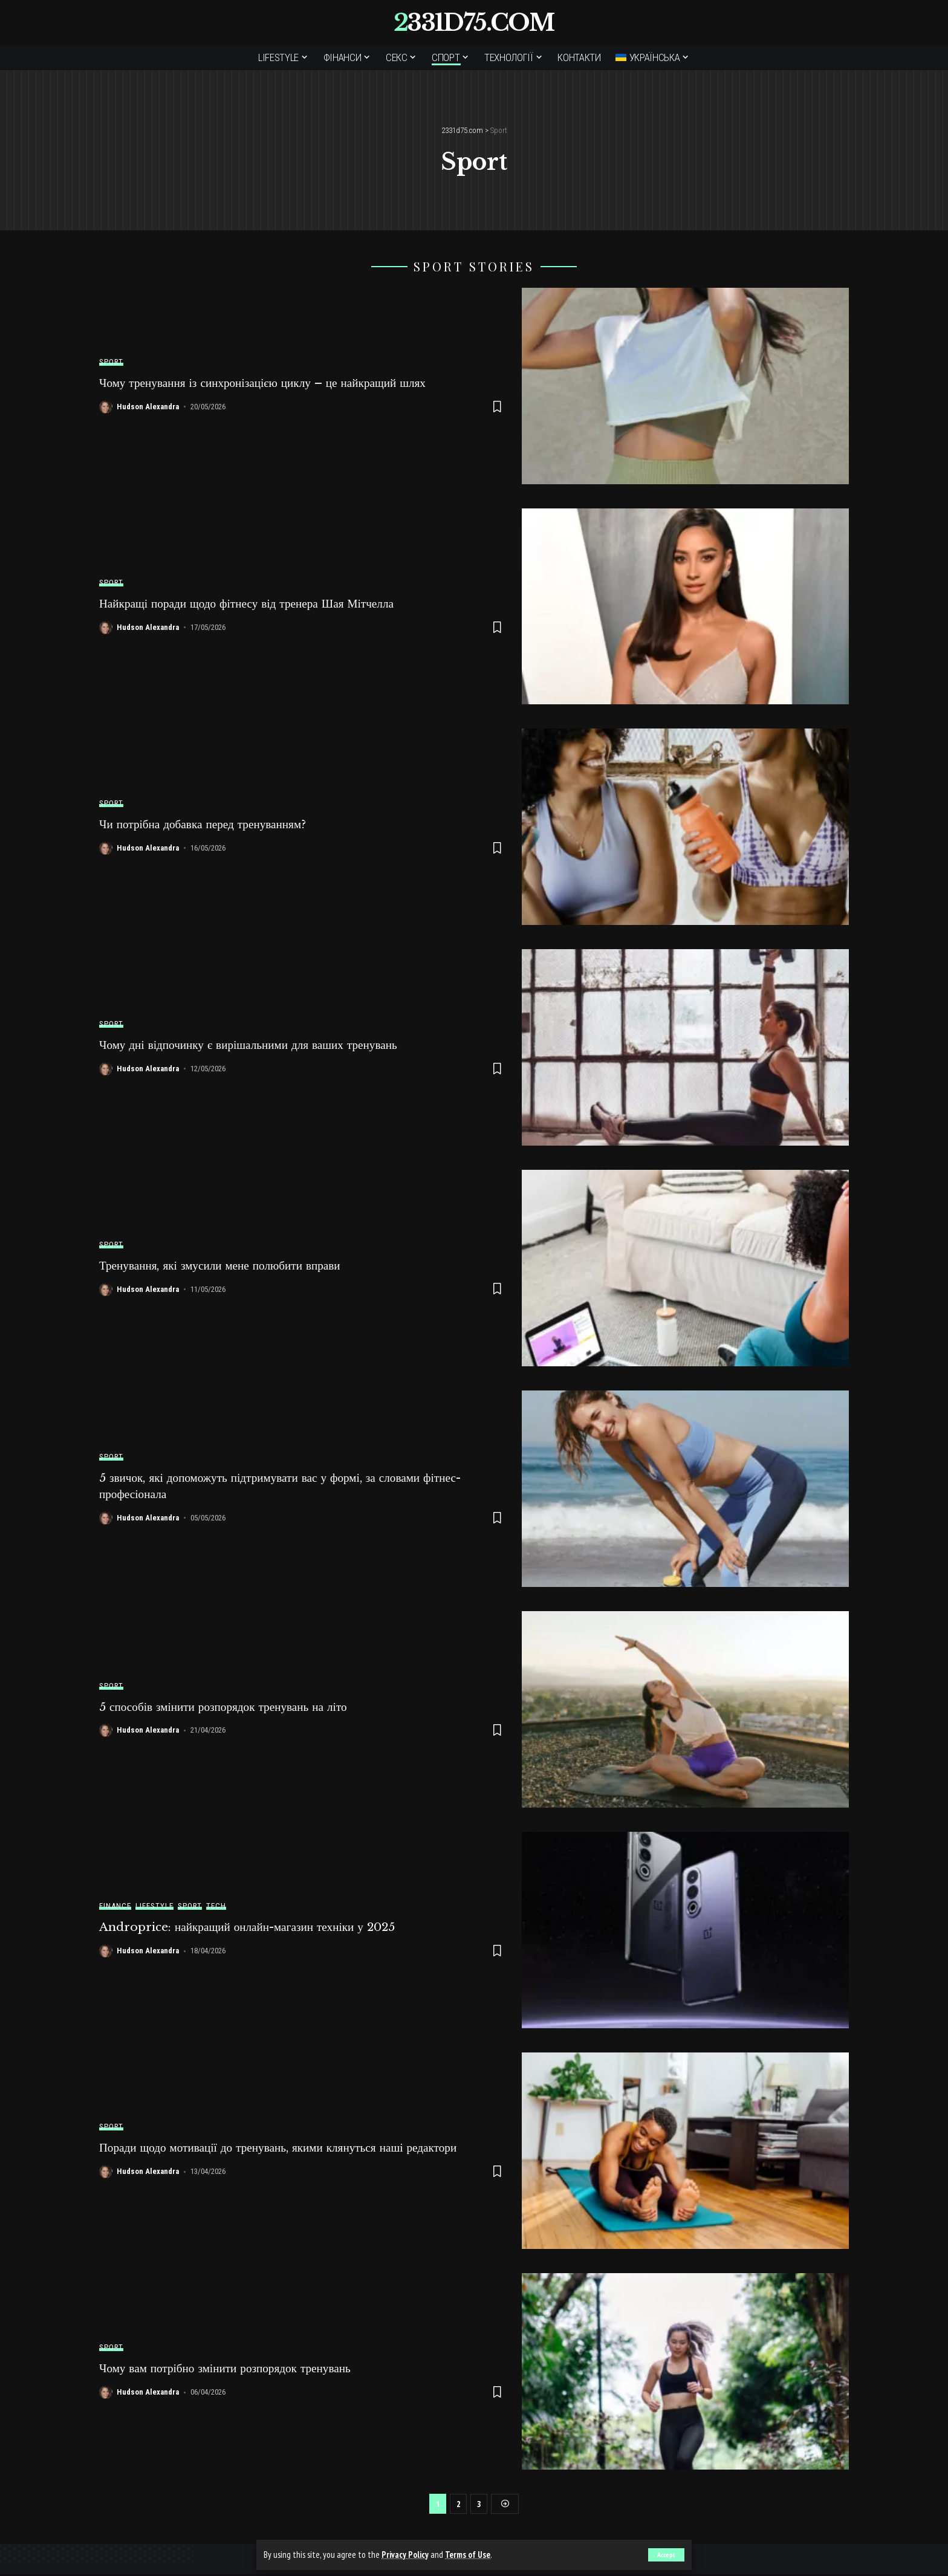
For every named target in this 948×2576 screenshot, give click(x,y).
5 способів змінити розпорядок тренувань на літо (228, 1706)
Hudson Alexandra (148, 406)
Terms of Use (469, 2554)
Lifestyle (154, 1906)
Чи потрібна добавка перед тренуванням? (206, 824)
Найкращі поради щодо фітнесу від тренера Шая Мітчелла (252, 603)
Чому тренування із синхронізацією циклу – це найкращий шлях (269, 383)
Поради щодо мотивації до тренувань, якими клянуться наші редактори (285, 2148)
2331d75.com (474, 23)
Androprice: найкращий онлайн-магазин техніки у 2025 (254, 1927)
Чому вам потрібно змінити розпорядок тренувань (230, 2368)
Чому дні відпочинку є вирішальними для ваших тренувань (254, 1044)
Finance (115, 1906)
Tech (216, 1906)
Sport (111, 362)
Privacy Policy (405, 2554)
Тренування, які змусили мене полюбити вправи (225, 1265)
